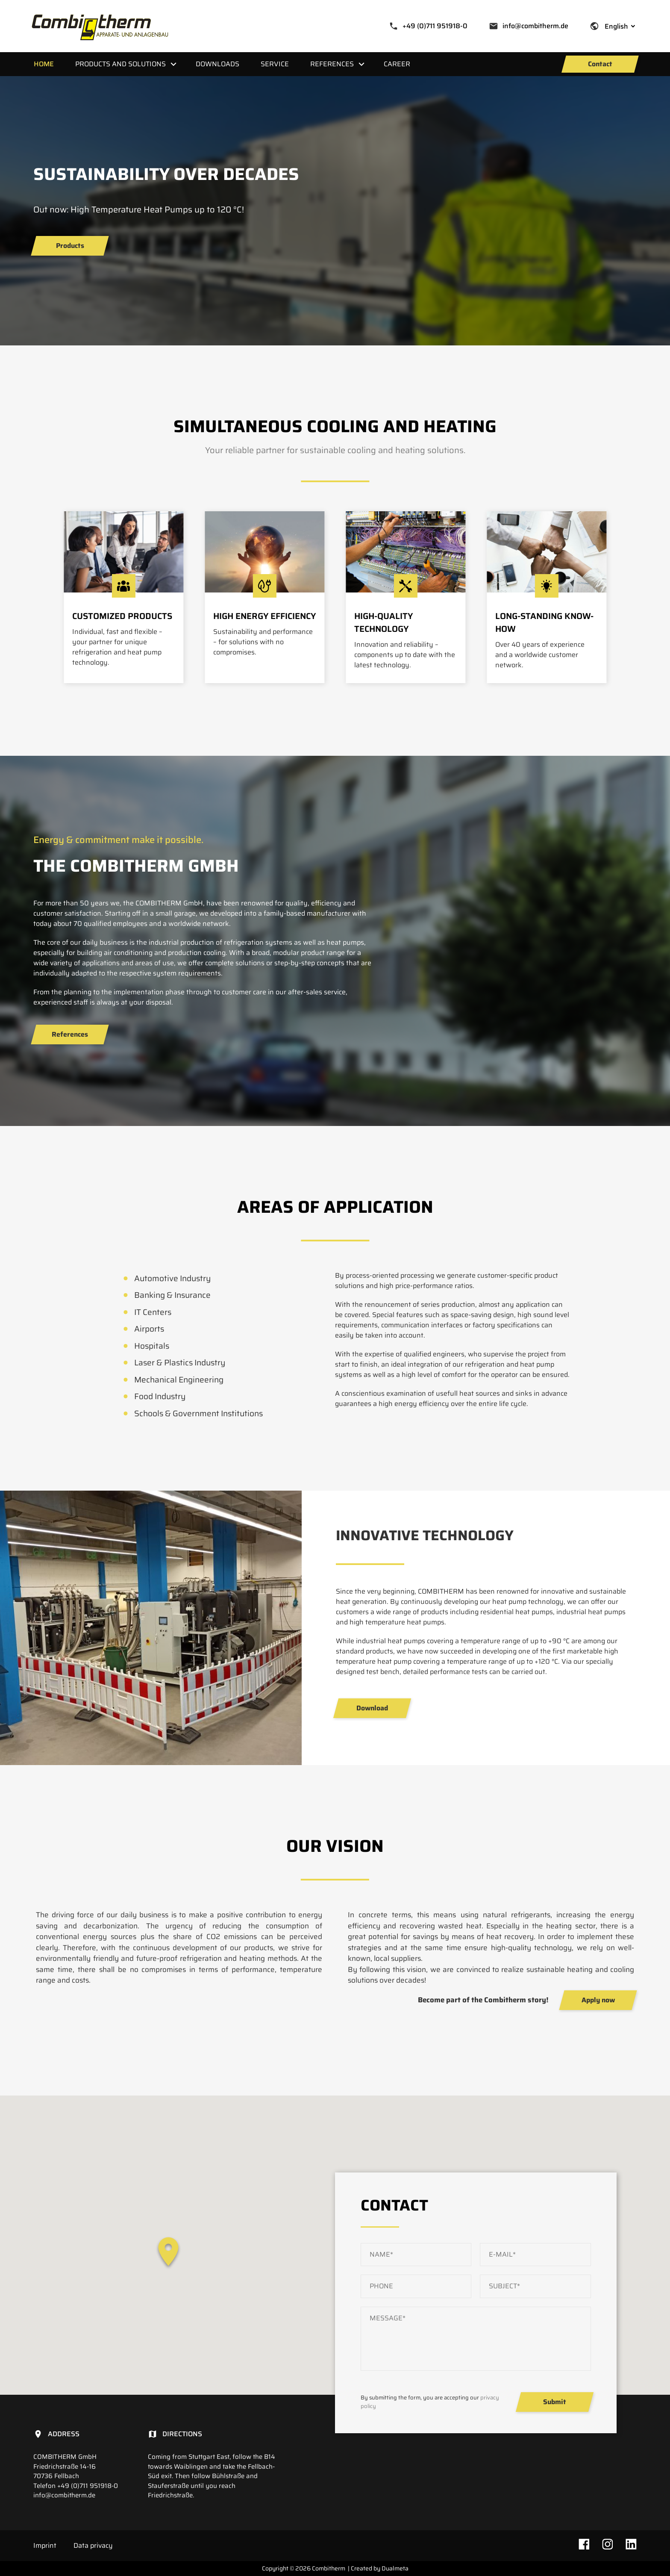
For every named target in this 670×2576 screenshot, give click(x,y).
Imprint (44, 2545)
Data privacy (93, 2545)
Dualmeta (395, 2568)
